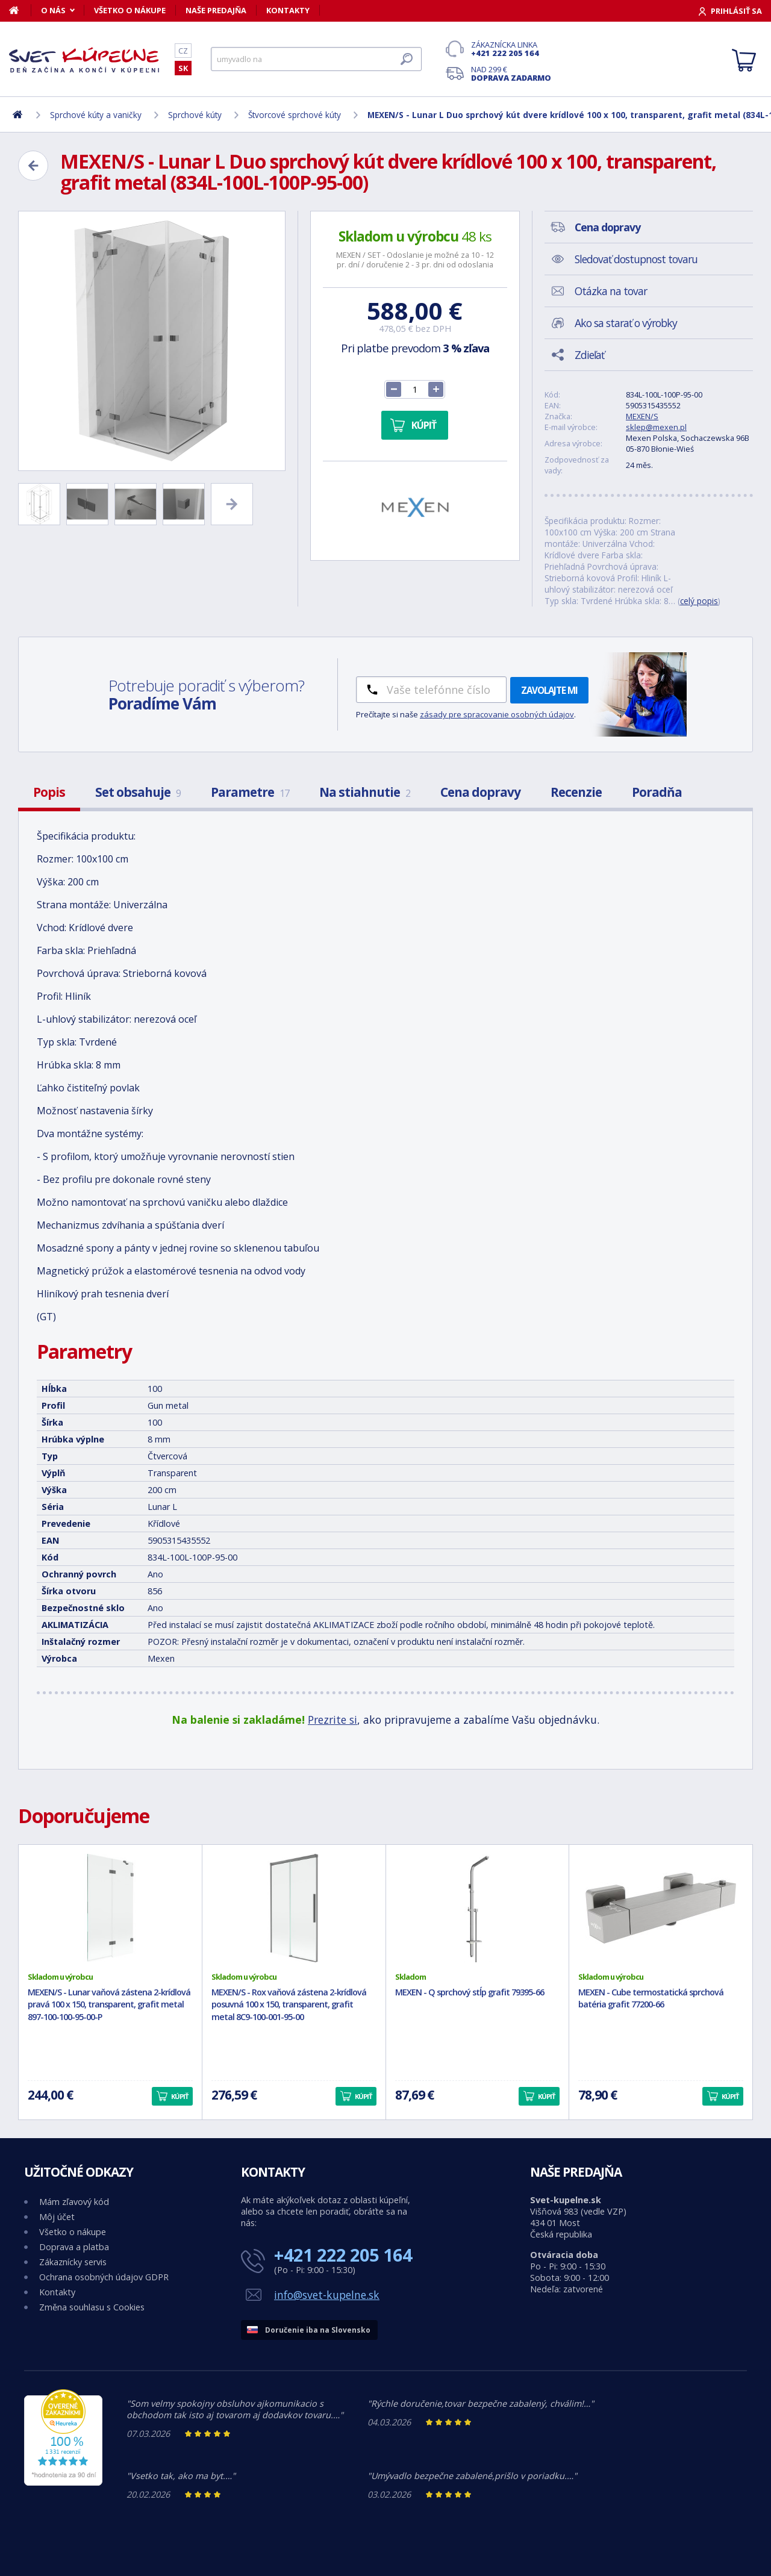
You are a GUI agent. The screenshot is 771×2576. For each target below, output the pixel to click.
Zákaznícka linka (511, 48)
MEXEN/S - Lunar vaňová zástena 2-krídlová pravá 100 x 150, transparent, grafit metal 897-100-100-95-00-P (109, 2004)
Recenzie (576, 792)
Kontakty (288, 10)
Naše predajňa (216, 10)
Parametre (250, 792)
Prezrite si (332, 1719)
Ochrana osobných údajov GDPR (104, 2277)
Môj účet (57, 2216)
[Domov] (20, 10)
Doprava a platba (74, 2247)
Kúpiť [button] (179, 2096)
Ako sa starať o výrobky (626, 323)
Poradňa (657, 792)
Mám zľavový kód (74, 2201)
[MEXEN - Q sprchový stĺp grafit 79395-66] (477, 1908)
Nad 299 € (511, 73)
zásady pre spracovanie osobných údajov (497, 714)
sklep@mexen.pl (656, 427)
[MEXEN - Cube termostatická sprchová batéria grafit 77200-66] (660, 1908)
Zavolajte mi (549, 690)
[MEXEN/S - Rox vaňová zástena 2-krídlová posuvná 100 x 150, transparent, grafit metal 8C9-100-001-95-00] (293, 1908)
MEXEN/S (642, 416)
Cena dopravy (480, 792)
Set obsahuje (138, 792)
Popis (49, 792)
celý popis (699, 601)
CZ (183, 50)
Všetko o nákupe (130, 10)
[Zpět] (33, 166)
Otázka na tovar (611, 291)
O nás (53, 10)
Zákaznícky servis (73, 2262)
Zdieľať (589, 355)
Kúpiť (423, 425)
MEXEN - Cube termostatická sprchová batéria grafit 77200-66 (650, 1998)
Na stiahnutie (364, 792)
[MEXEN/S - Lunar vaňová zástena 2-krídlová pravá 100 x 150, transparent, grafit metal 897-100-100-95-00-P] (110, 1908)
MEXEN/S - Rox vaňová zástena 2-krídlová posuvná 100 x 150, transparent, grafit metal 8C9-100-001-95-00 (288, 2004)
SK (183, 68)
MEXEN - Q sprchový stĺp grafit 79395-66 (469, 1992)
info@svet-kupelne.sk (326, 2295)
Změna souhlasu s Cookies (92, 2307)
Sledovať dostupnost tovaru (636, 259)
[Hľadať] (316, 59)
